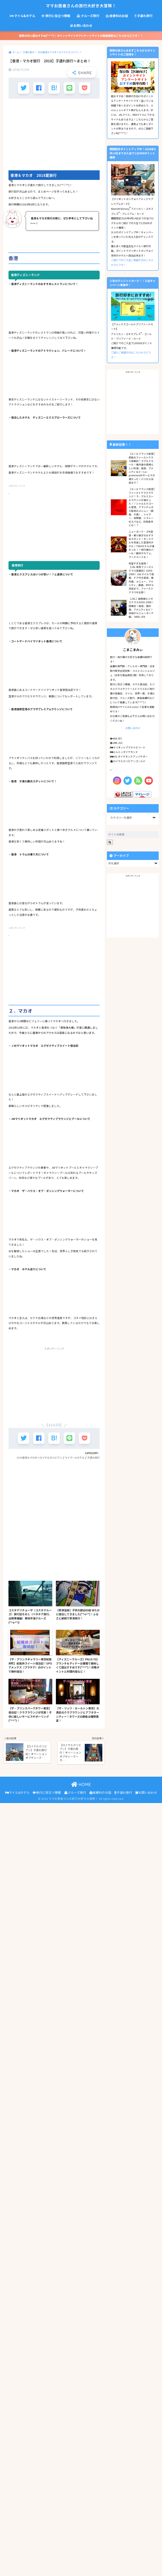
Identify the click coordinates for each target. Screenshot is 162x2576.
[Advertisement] (82, 132)
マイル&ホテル (22, 16)
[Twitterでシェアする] (24, 88)
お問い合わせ (81, 25)
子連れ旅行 (143, 16)
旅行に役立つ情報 (55, 16)
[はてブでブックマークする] (54, 88)
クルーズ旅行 (87, 16)
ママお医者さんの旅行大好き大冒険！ (81, 5)
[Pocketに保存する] (84, 88)
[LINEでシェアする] (69, 88)
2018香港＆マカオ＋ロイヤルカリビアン (39, 1457)
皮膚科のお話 (116, 16)
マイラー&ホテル (74, 1457)
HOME (81, 1781)
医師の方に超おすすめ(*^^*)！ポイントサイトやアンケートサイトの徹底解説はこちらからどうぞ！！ (81, 36)
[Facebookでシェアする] (39, 88)
